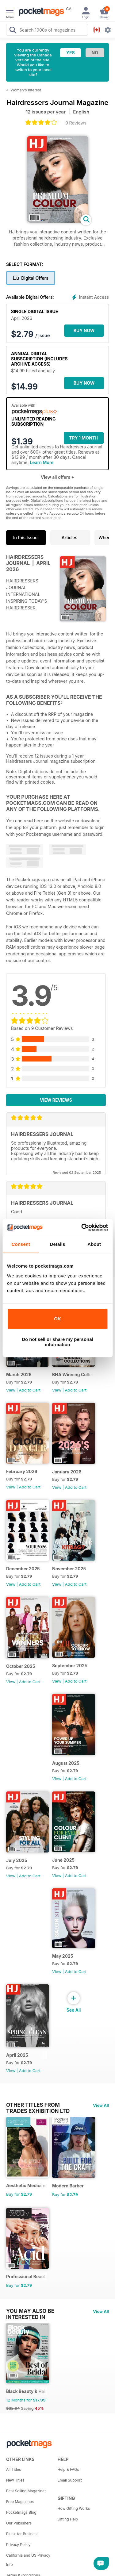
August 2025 (65, 1763)
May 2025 (62, 1956)
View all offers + (57, 477)
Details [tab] (57, 1244)
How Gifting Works (74, 2508)
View (10, 1390)
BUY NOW (84, 330)
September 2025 (69, 1665)
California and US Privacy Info (28, 2560)
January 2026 (67, 1471)
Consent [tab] (20, 1244)
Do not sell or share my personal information (57, 1342)
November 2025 (69, 1568)
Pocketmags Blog (21, 2512)
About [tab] (94, 1244)
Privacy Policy (18, 2544)
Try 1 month (83, 437)
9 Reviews (75, 122)
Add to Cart (29, 1390)
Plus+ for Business (22, 2534)
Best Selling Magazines (26, 2491)
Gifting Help (68, 2519)
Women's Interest (26, 90)
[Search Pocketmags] (13, 31)
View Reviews (56, 1100)
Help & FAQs (68, 2469)
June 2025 (63, 1860)
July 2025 (16, 1860)
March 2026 (19, 1374)
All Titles (13, 2469)
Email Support (70, 2480)
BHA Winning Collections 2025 (72, 1374)
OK (57, 1318)
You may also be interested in (30, 2311)
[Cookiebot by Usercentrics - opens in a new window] (82, 1227)
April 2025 (17, 2055)
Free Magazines (20, 2501)
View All (101, 2105)
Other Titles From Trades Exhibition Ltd (38, 2105)
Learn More (41, 462)
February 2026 (21, 1471)
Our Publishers (19, 2523)
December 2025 (23, 1568)
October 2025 (20, 1666)
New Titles (15, 2480)
